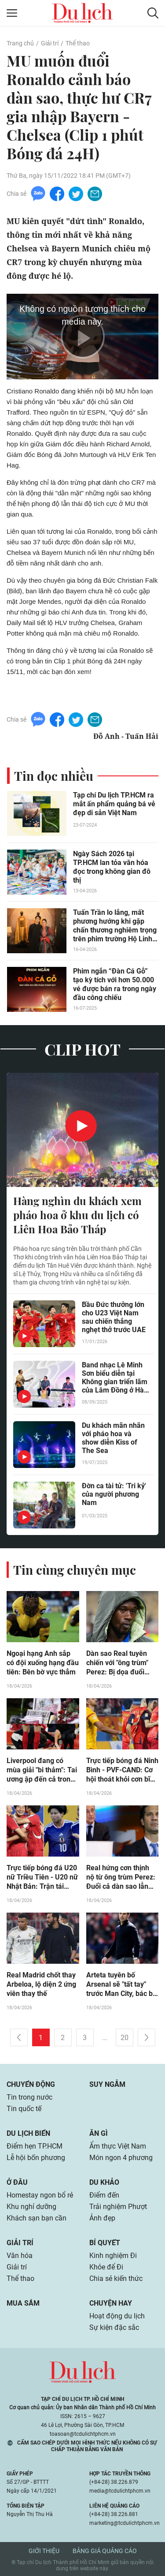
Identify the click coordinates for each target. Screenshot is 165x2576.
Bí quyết (104, 2243)
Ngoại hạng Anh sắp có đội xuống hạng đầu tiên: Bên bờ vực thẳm (43, 1662)
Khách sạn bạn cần (36, 2218)
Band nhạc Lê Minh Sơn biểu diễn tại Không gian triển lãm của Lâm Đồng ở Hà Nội (114, 1377)
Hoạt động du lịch (117, 2316)
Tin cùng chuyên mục (74, 1569)
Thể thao (78, 43)
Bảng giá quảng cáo (105, 2550)
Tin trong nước (29, 2097)
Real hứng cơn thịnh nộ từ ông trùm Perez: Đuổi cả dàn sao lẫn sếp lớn (120, 1877)
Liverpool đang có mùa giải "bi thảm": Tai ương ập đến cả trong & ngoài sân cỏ (42, 1770)
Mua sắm (23, 2303)
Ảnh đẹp (102, 2218)
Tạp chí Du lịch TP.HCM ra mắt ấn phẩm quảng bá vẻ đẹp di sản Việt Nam (114, 804)
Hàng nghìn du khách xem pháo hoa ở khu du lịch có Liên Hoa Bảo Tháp (77, 1215)
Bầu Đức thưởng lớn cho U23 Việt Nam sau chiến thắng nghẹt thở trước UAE (114, 1317)
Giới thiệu (44, 2550)
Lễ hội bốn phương (36, 2157)
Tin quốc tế (24, 2108)
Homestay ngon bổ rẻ (40, 2195)
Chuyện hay (110, 2303)
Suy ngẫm (107, 2084)
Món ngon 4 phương (121, 2157)
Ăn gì (98, 2133)
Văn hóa (20, 2255)
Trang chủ (20, 43)
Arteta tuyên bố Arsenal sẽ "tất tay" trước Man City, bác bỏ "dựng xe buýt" (121, 1984)
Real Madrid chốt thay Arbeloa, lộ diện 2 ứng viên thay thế (41, 1984)
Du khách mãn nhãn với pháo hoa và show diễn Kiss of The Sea (113, 1438)
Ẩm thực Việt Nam (117, 2146)
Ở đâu (17, 2182)
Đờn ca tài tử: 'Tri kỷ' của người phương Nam (114, 1494)
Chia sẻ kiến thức (116, 2278)
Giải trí (50, 43)
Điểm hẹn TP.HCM (34, 2146)
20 (124, 2037)
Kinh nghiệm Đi (113, 2255)
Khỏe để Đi (106, 2267)
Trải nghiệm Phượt (118, 2206)
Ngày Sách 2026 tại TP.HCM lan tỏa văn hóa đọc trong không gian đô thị (111, 867)
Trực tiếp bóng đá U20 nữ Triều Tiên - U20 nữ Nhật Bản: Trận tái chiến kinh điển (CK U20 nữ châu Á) (42, 1877)
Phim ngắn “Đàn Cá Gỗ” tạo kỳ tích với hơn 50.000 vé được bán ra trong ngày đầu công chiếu (114, 984)
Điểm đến (104, 2195)
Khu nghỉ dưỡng (31, 2206)
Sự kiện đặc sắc (114, 2327)
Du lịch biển (28, 2133)
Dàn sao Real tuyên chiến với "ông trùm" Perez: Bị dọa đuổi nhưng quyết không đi (120, 1663)
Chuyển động (31, 2084)
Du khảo (104, 2182)
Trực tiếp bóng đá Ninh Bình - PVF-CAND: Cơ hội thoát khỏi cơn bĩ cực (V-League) (122, 1770)
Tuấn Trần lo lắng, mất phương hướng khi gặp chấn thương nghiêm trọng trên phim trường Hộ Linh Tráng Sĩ (115, 925)
